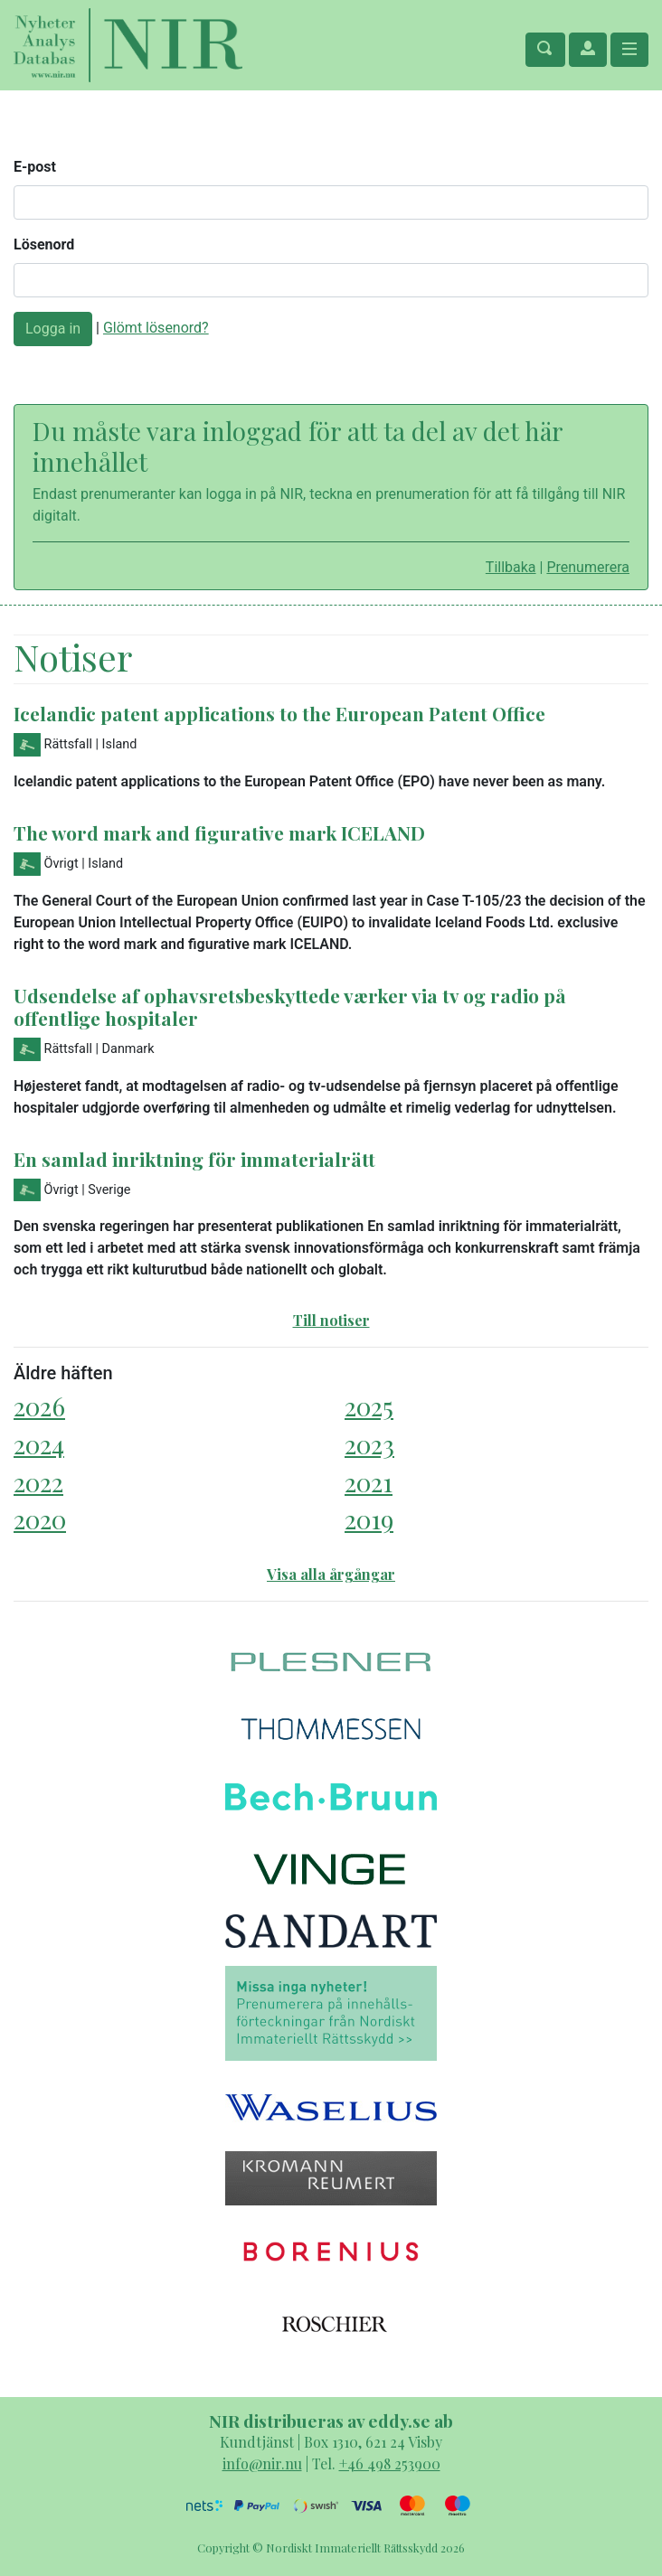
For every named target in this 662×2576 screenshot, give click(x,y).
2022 (38, 1482)
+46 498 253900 (389, 2463)
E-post (35, 166)
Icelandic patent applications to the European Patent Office (279, 713)
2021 (368, 1482)
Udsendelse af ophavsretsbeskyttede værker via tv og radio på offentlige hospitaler (290, 1006)
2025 (369, 1406)
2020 (40, 1519)
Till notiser (331, 1320)
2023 (369, 1444)
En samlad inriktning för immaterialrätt (194, 1158)
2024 (39, 1444)
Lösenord (44, 244)
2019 (369, 1519)
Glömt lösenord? (156, 327)
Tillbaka (511, 567)
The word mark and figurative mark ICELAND (219, 832)
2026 (39, 1406)
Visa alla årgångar (331, 1574)
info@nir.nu (262, 2463)
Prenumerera (587, 567)
